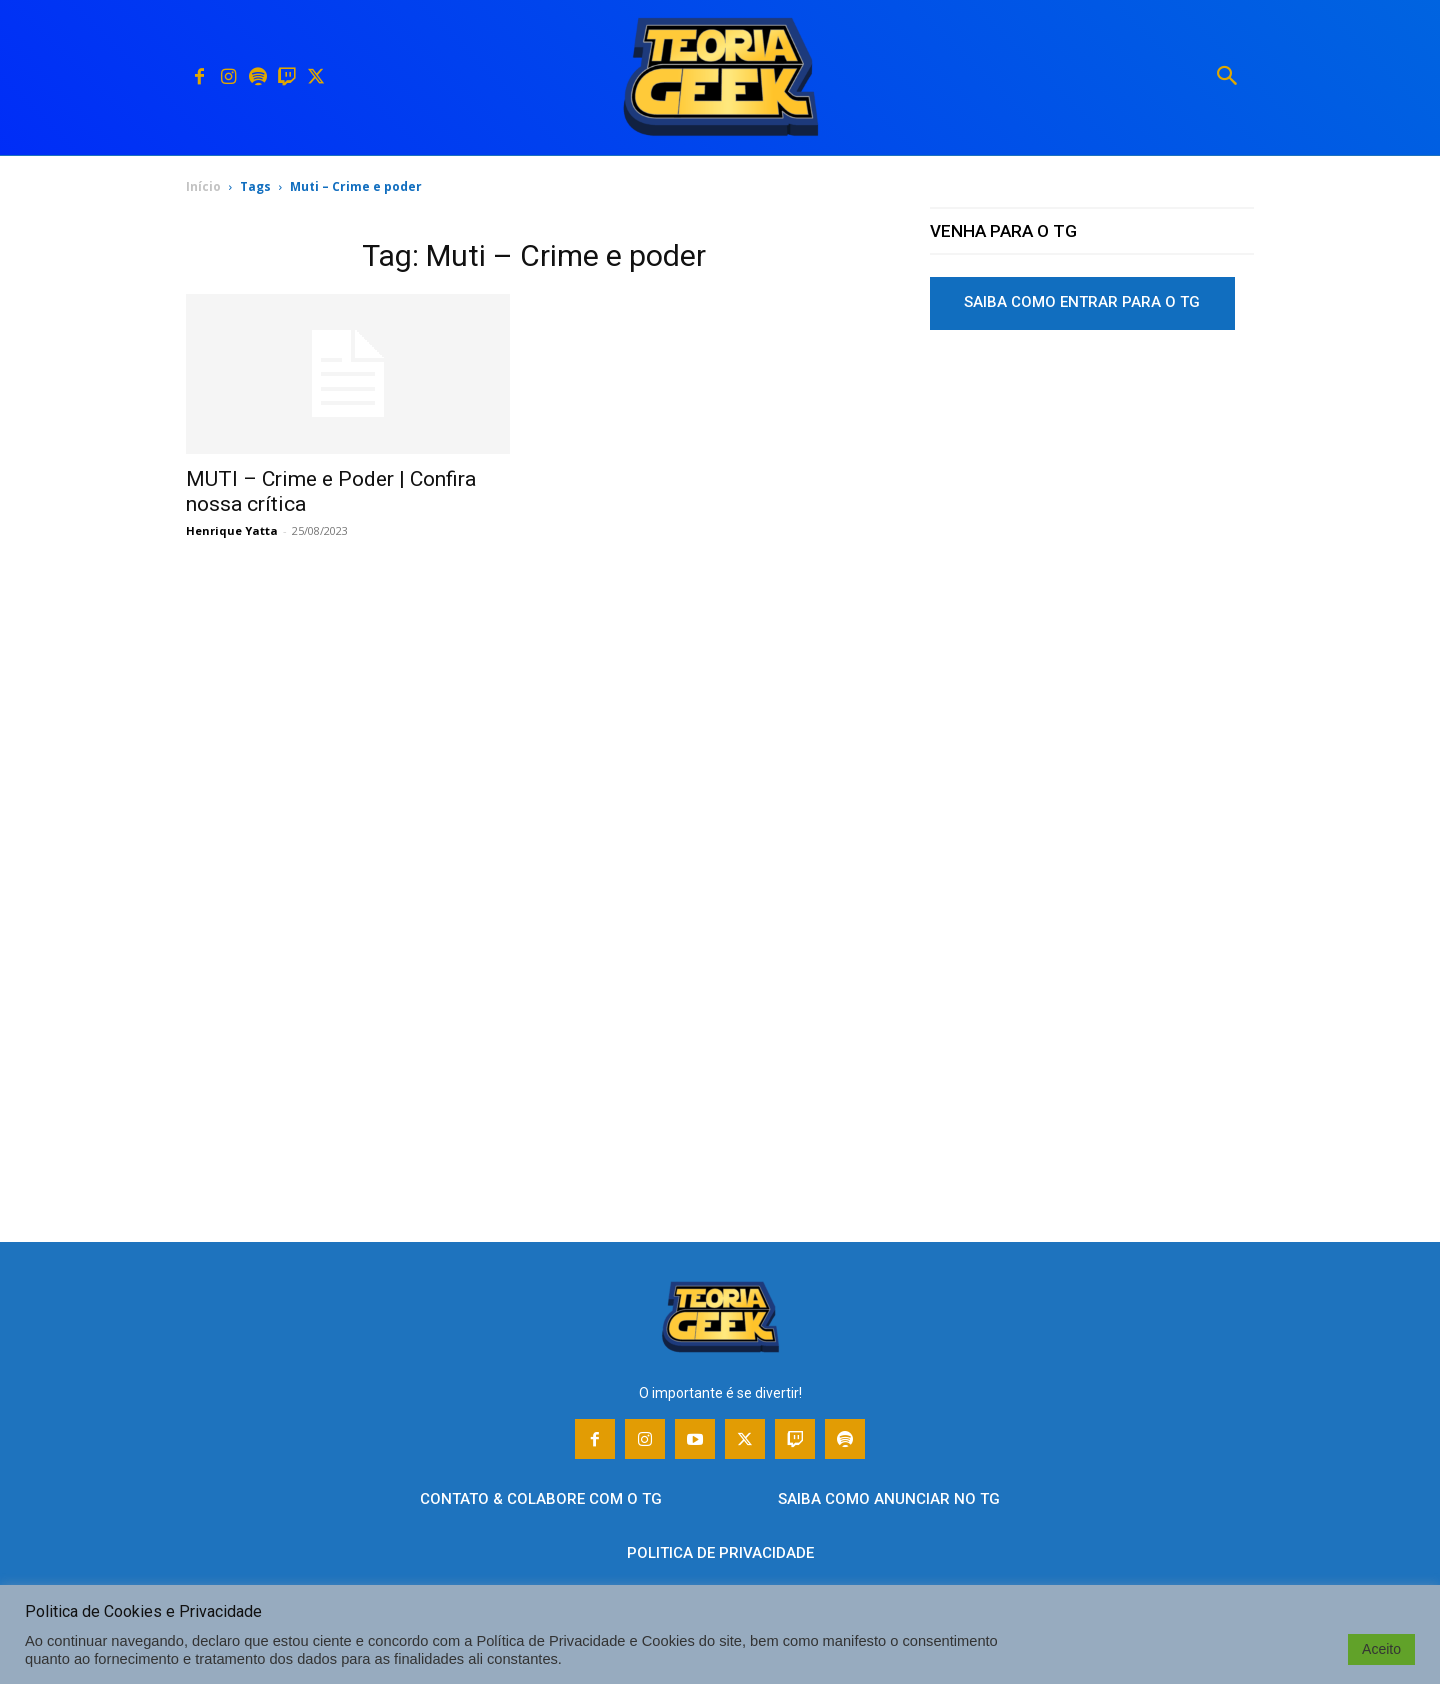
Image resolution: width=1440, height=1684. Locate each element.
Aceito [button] (1381, 1649)
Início (203, 186)
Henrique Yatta (232, 530)
